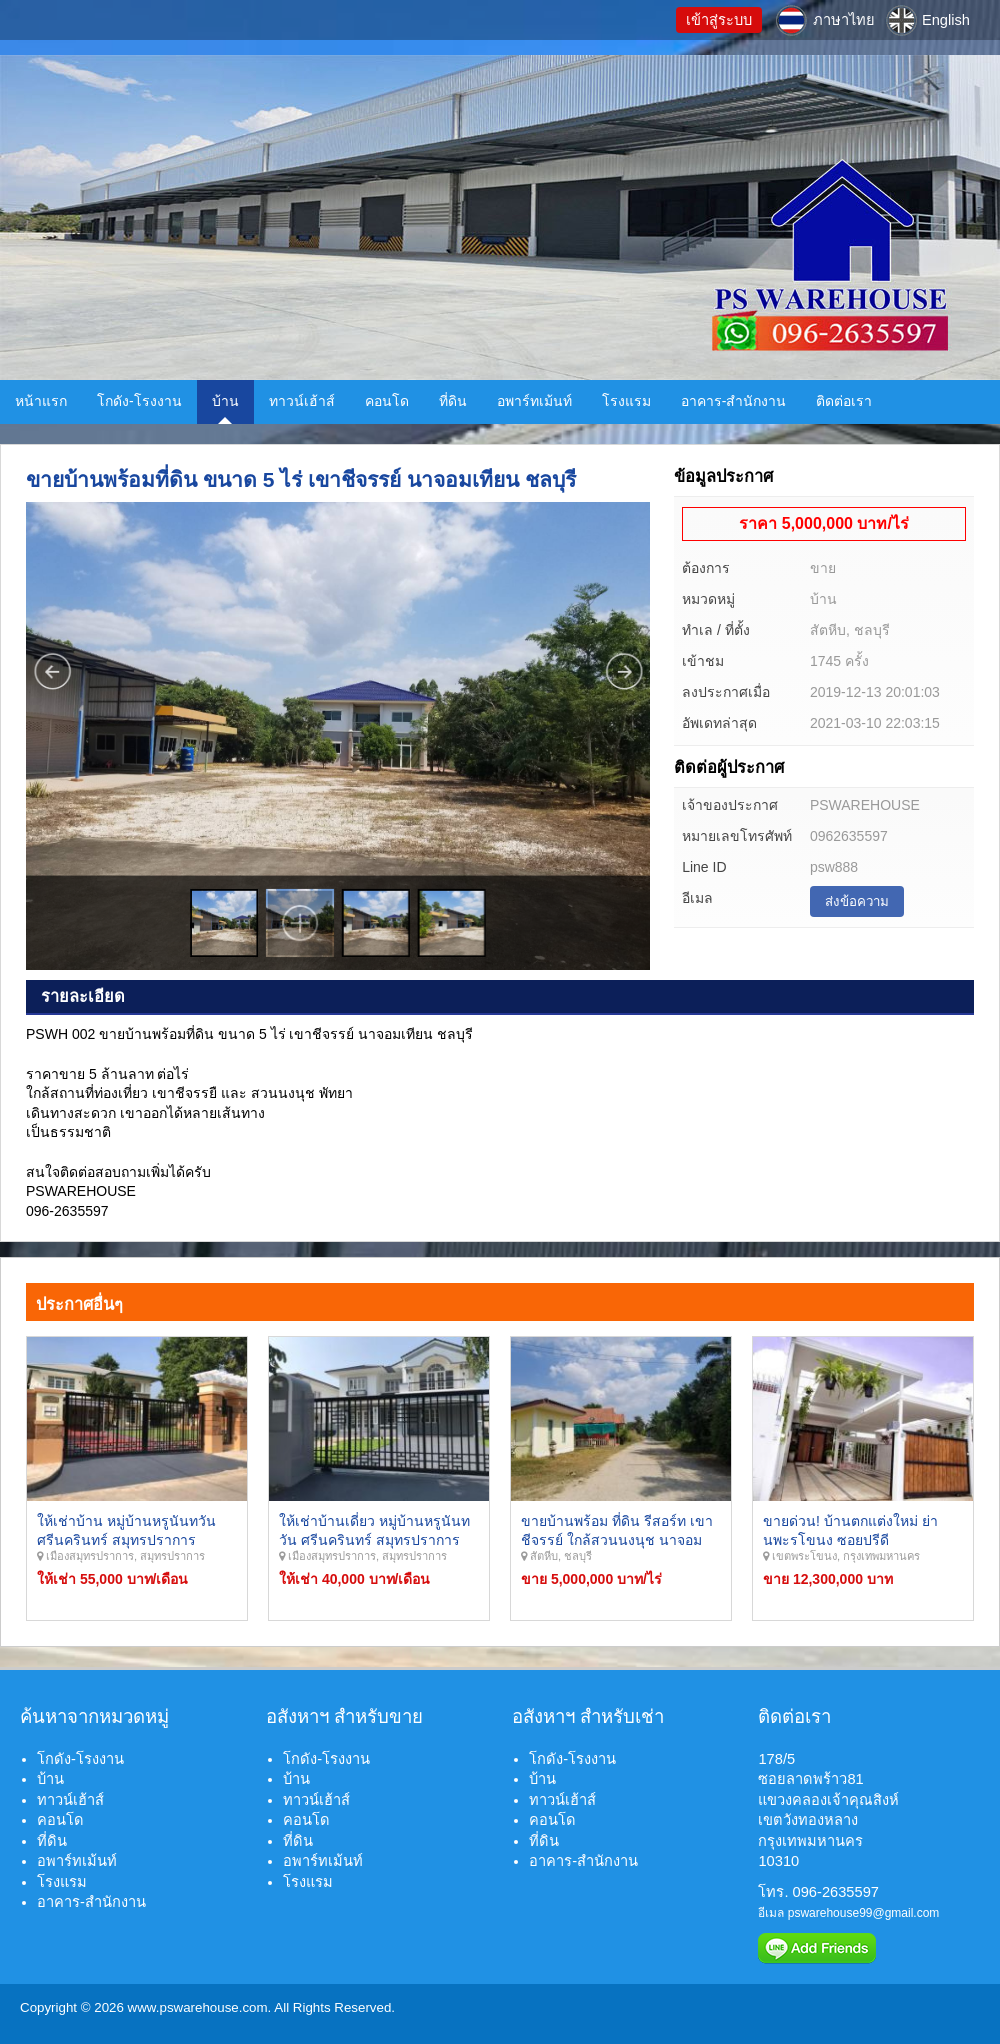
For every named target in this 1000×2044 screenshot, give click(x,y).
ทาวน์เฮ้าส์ (302, 401)
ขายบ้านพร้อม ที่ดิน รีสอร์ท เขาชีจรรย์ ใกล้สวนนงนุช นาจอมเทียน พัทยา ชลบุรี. (617, 1540)
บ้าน (225, 401)
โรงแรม (626, 401)
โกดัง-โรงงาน (139, 401)
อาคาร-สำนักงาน (734, 401)
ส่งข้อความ (857, 901)
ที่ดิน (453, 401)
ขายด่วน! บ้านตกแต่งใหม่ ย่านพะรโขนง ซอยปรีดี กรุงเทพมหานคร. (850, 1540)
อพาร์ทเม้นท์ (534, 401)
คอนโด (387, 401)
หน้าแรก (41, 401)
